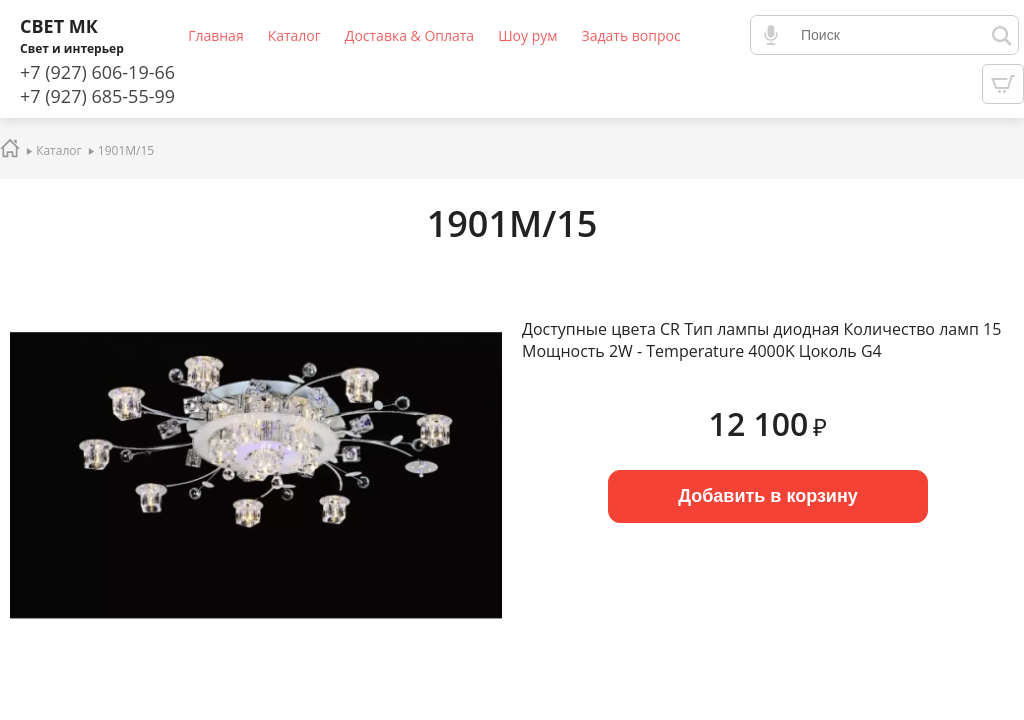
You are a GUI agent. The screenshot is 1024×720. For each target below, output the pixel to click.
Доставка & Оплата (409, 35)
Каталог (294, 35)
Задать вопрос (631, 35)
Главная (216, 35)
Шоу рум (527, 35)
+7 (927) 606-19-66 (97, 72)
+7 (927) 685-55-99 (97, 96)
